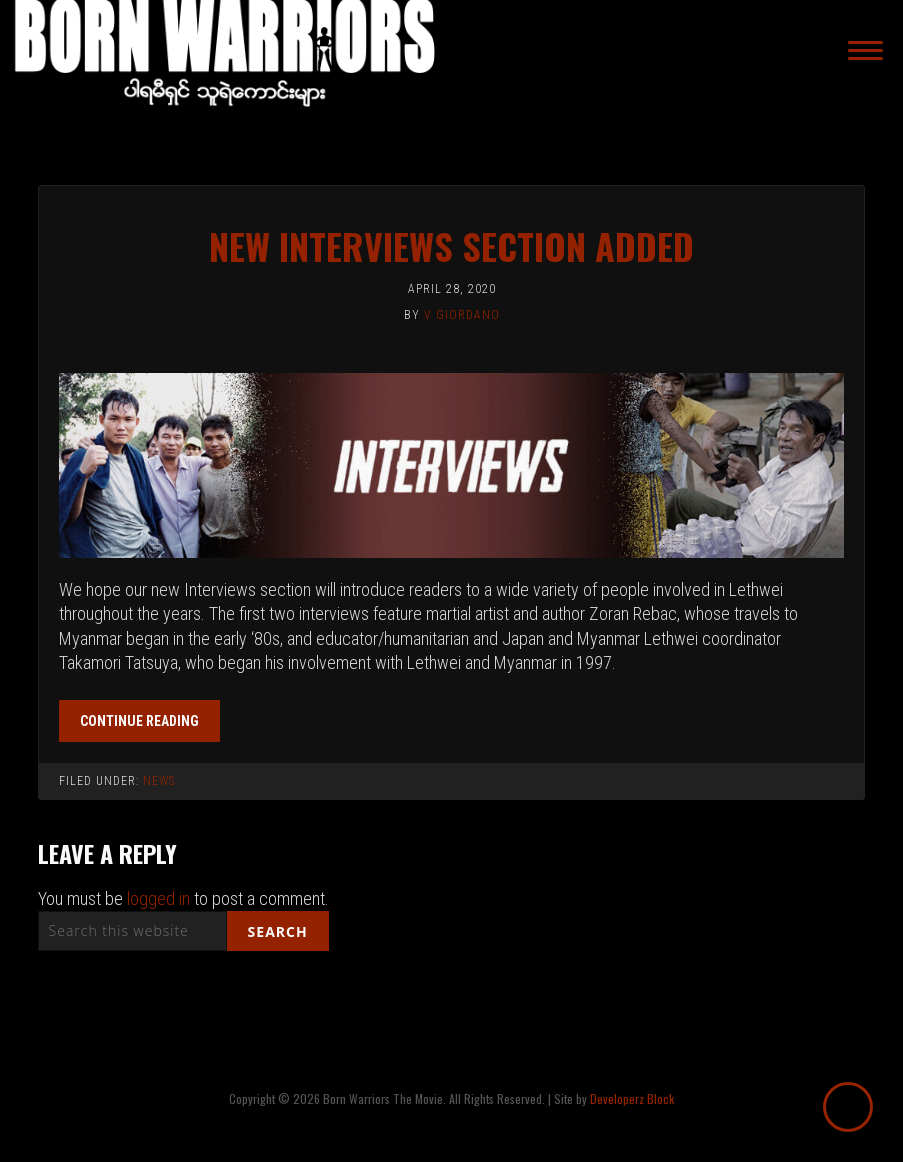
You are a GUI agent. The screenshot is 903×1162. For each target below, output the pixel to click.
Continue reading (139, 721)
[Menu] (865, 50)
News (159, 781)
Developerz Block (632, 1098)
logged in (158, 898)
